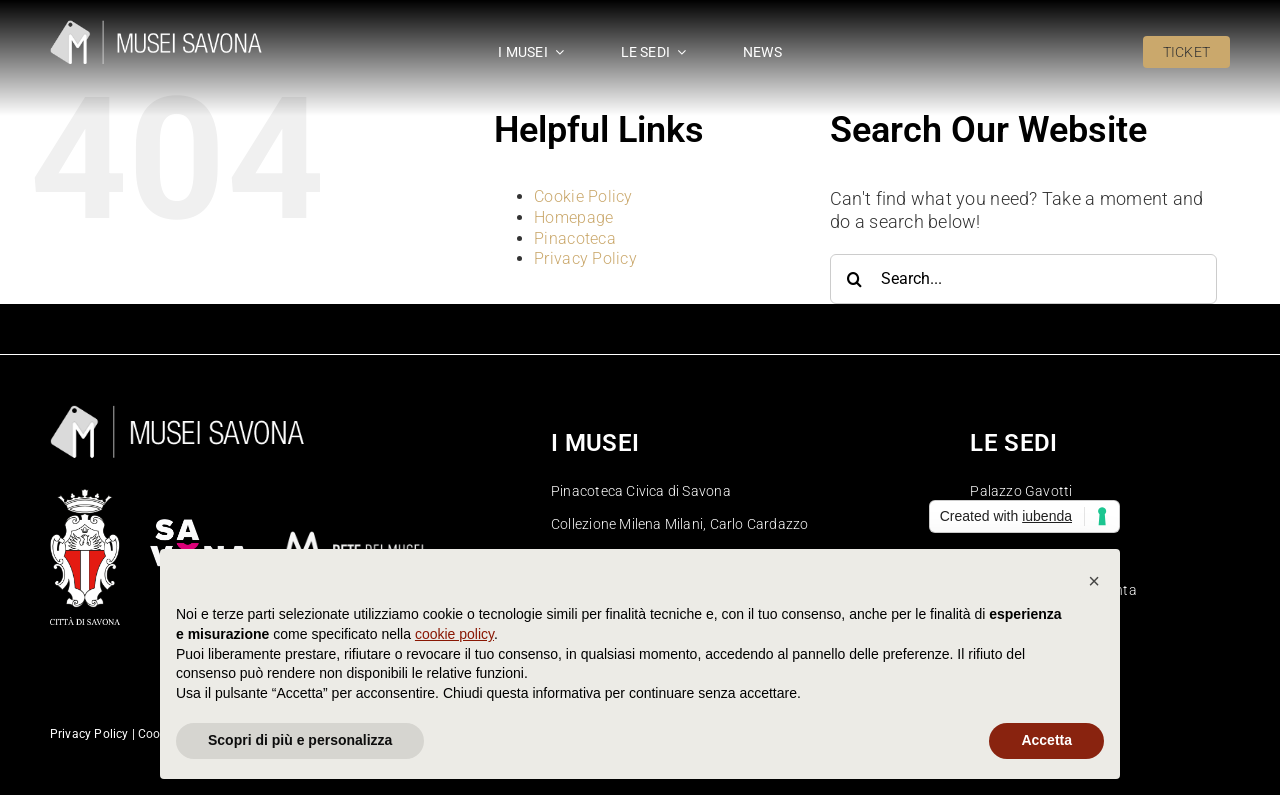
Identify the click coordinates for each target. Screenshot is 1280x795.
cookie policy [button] (454, 634)
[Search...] (1023, 279)
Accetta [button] (1046, 740)
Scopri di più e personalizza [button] (300, 740)
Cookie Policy (583, 196)
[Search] (855, 279)
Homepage (573, 217)
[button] (1094, 581)
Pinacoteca (575, 238)
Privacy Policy (585, 258)
